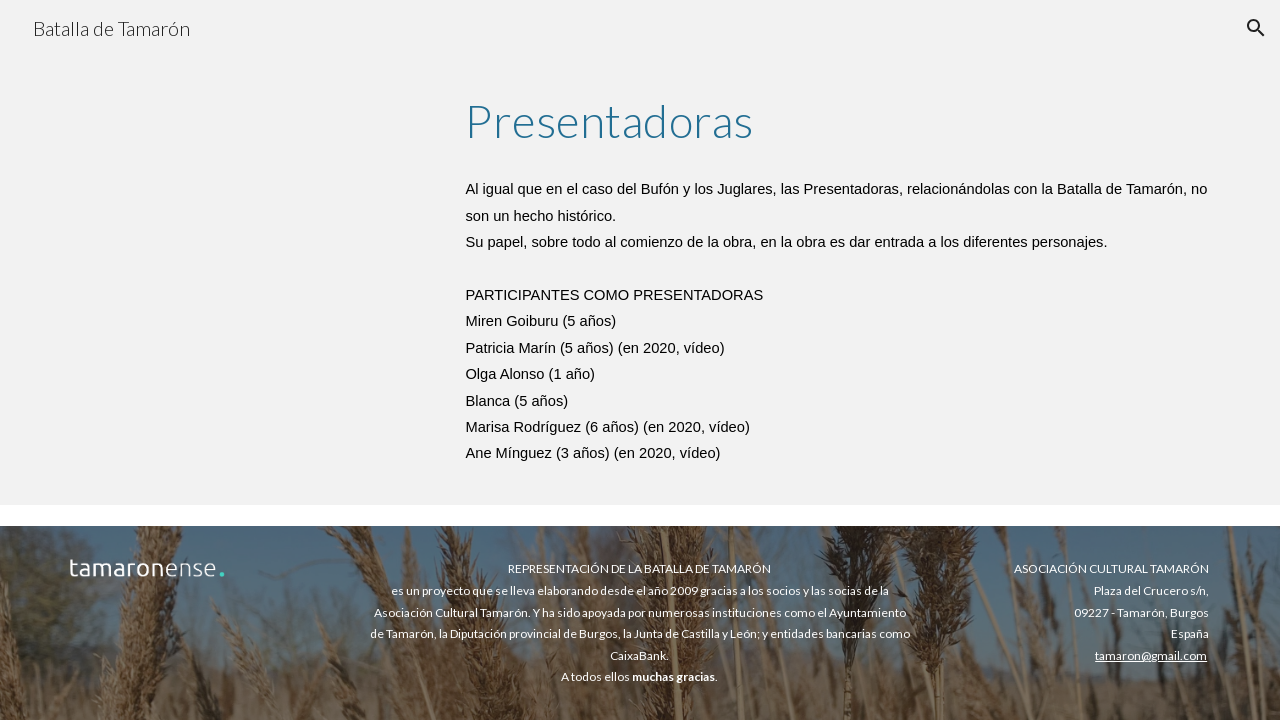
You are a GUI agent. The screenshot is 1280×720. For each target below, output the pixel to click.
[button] (1256, 28)
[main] (837, 121)
